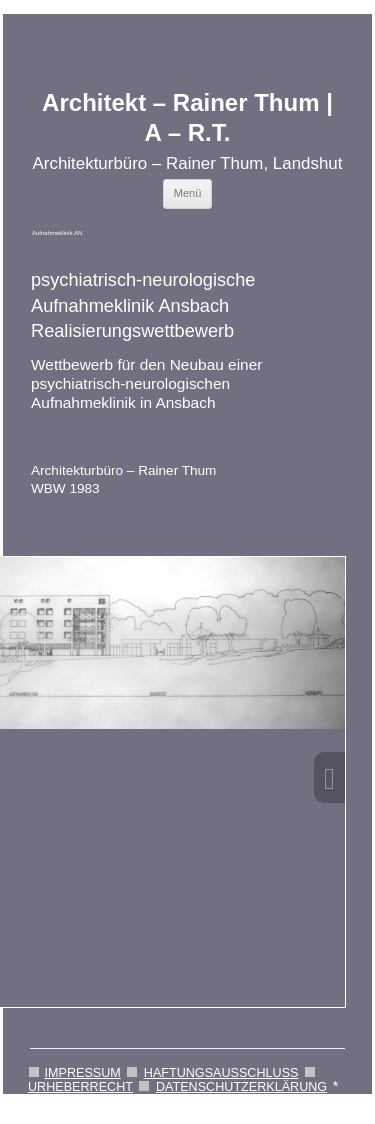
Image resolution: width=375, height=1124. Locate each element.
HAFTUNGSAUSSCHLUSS (221, 1073)
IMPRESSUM (83, 1073)
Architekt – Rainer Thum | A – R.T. (187, 118)
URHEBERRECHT (80, 1087)
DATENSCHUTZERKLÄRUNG (241, 1087)
